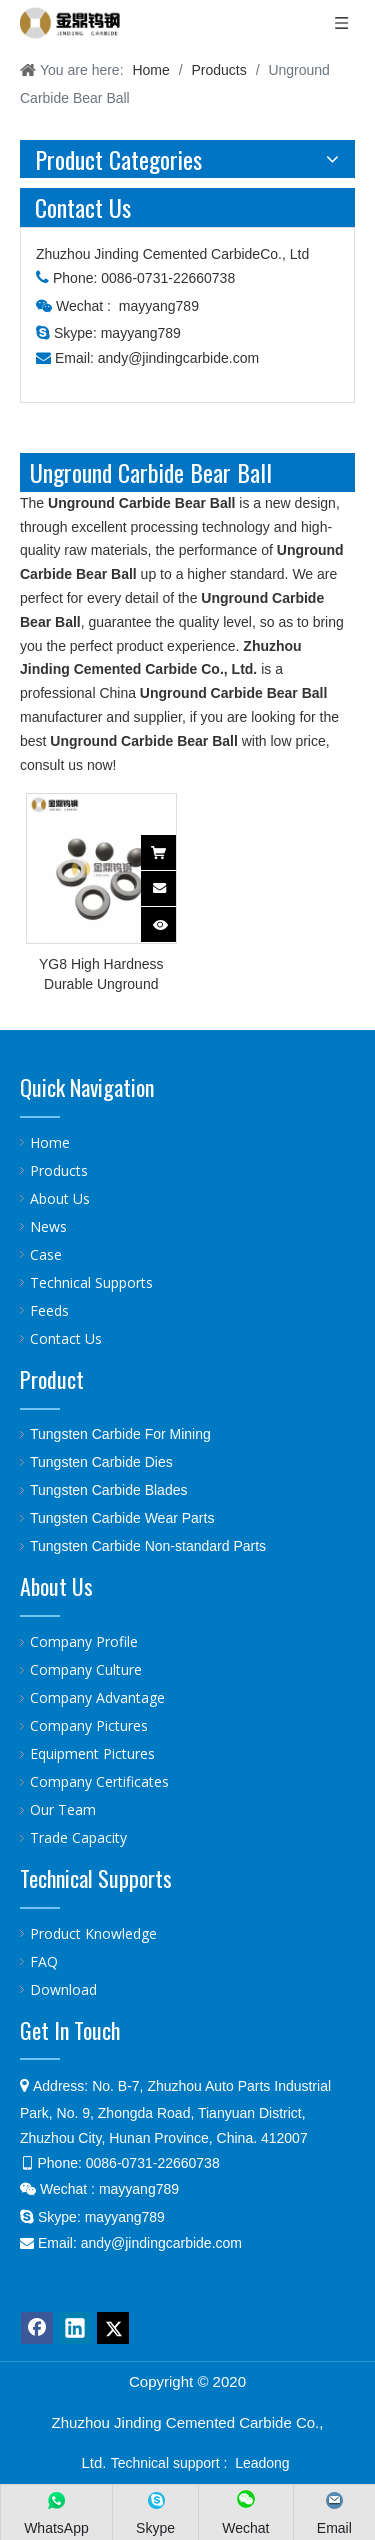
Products (59, 1170)
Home (50, 1142)
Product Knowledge (93, 1933)
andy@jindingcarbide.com (178, 358)
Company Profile (84, 1641)
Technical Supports (91, 1282)
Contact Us (66, 1338)
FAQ (44, 1961)
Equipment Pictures (92, 1753)
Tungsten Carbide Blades (108, 1490)
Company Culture (86, 1669)
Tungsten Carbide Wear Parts (122, 1518)
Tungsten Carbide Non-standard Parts (148, 1546)
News (48, 1226)
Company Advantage (97, 1697)
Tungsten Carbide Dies (101, 1462)
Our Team (63, 1809)
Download (63, 1989)
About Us (60, 1198)
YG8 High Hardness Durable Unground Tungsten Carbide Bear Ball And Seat (101, 975)
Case (46, 1254)
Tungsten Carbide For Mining (120, 1434)
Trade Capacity (78, 1837)
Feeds (49, 1310)
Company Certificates (99, 1781)
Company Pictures (89, 1725)
